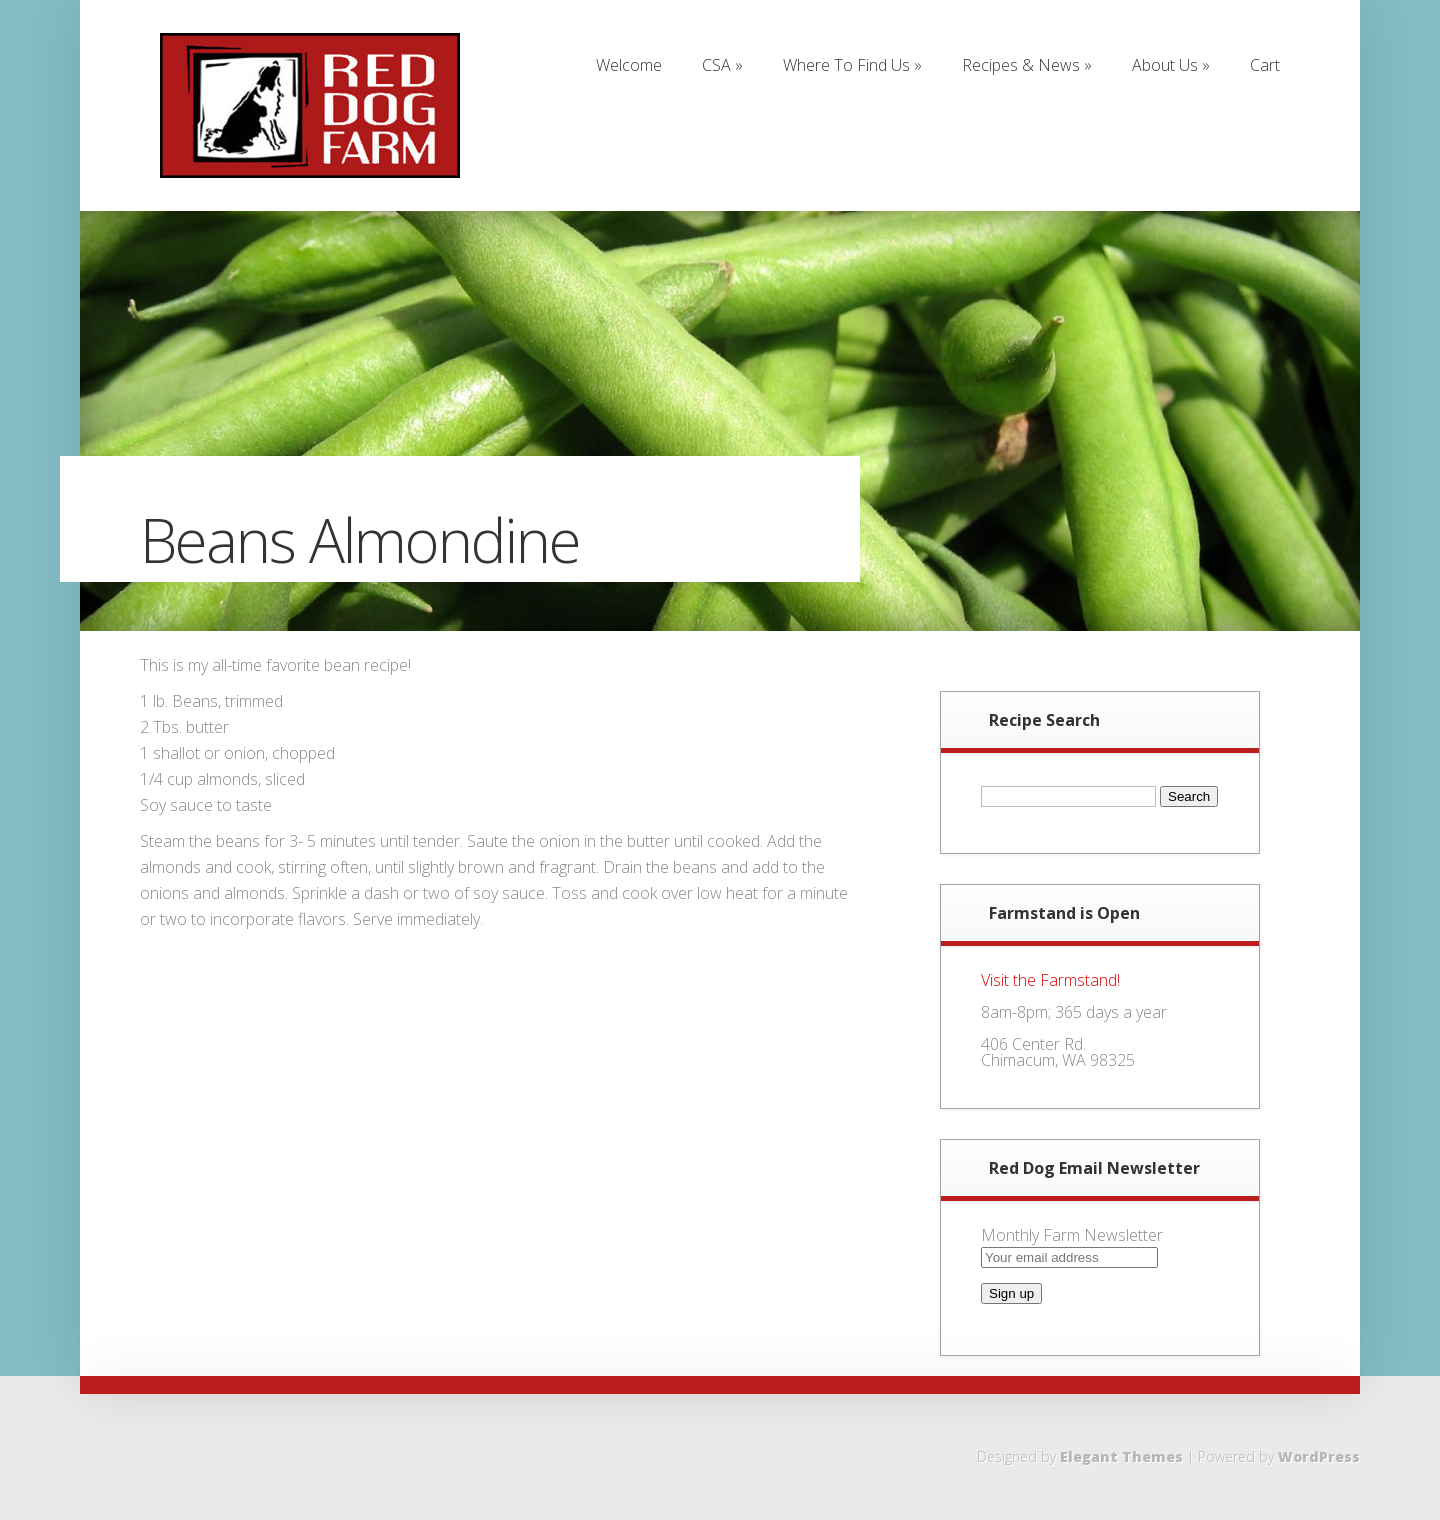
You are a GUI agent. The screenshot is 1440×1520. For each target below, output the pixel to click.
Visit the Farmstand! (1050, 980)
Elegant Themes (1121, 1456)
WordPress (1319, 1456)
